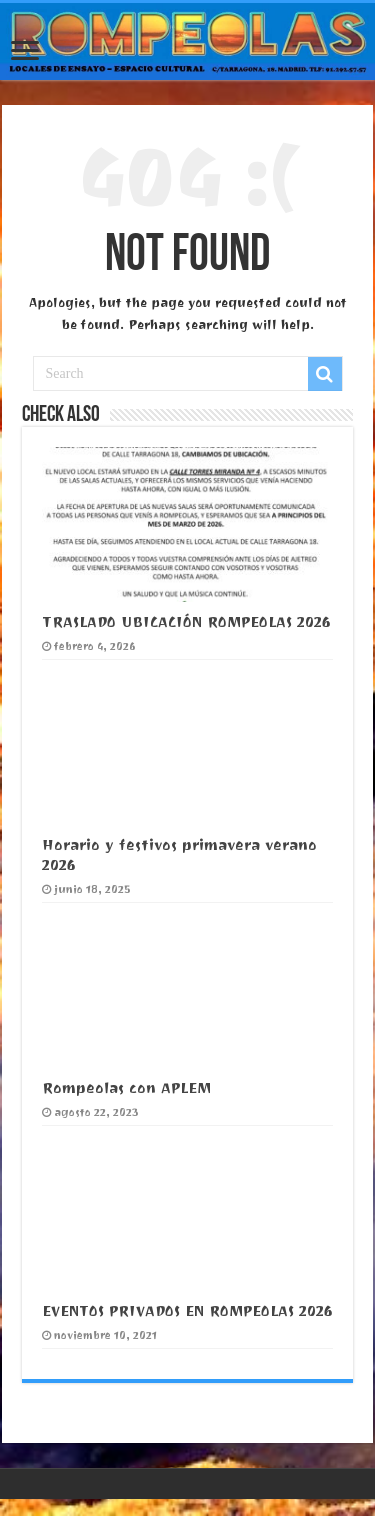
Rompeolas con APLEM (126, 1088)
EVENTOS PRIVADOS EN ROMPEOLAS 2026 (187, 1311)
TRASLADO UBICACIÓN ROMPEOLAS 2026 (186, 622)
